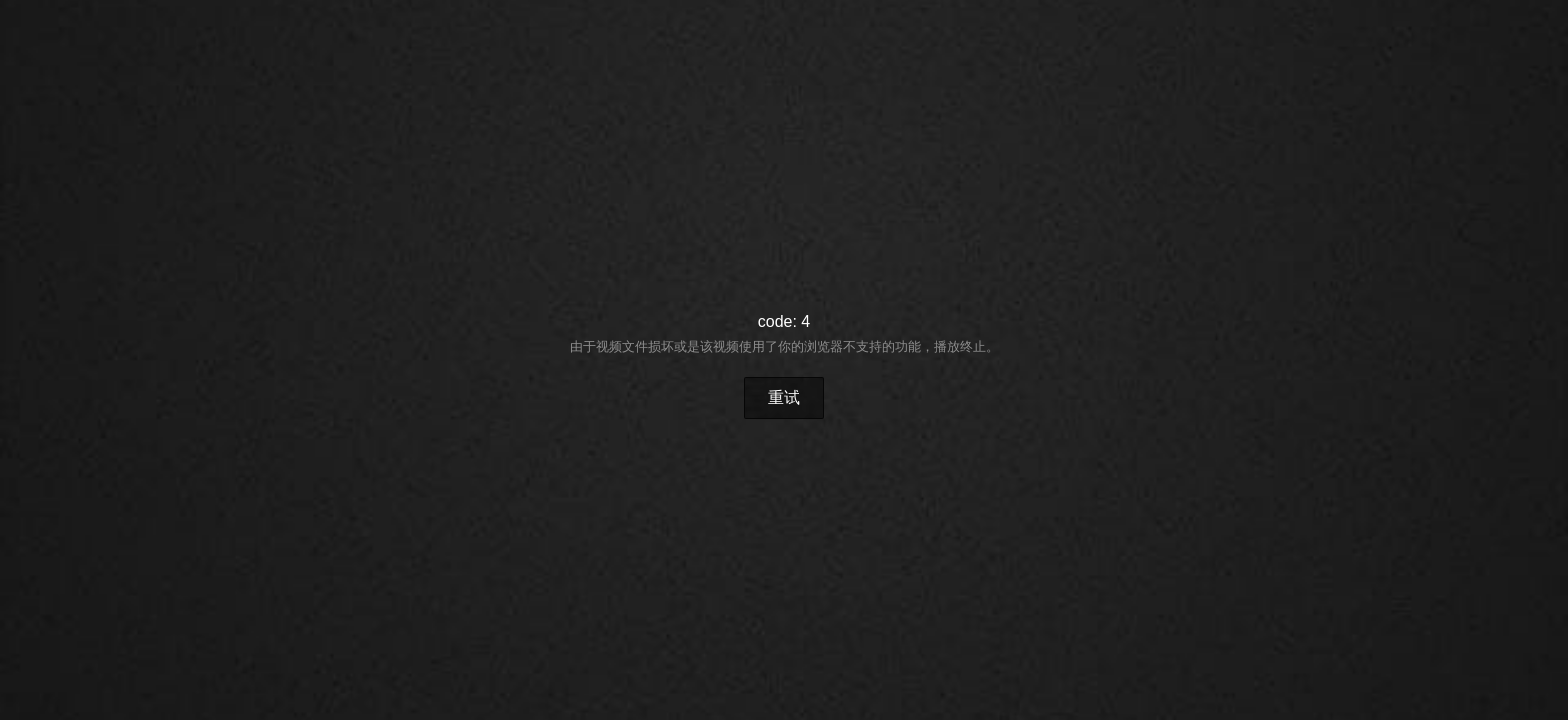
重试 (784, 397)
